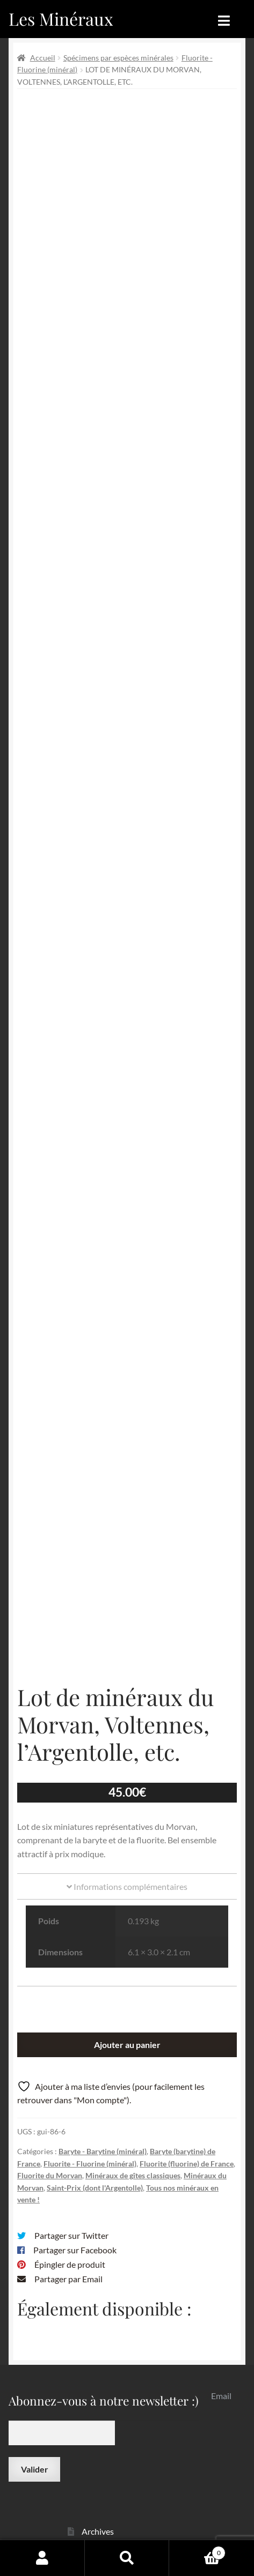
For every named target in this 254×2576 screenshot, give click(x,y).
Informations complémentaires (127, 1800)
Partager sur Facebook (75, 2163)
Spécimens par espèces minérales (118, 57)
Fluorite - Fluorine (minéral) (89, 2077)
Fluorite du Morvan (49, 2089)
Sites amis (100, 2498)
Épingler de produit (69, 2178)
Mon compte (42, 2558)
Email (221, 2309)
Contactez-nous (111, 2519)
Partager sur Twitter (71, 2149)
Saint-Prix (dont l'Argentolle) (95, 2101)
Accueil (42, 57)
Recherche (127, 2558)
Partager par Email (68, 2192)
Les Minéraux (61, 18)
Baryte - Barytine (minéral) (103, 2064)
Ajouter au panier (127, 1958)
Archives (98, 2445)
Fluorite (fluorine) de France (187, 2077)
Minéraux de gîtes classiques (132, 2089)
